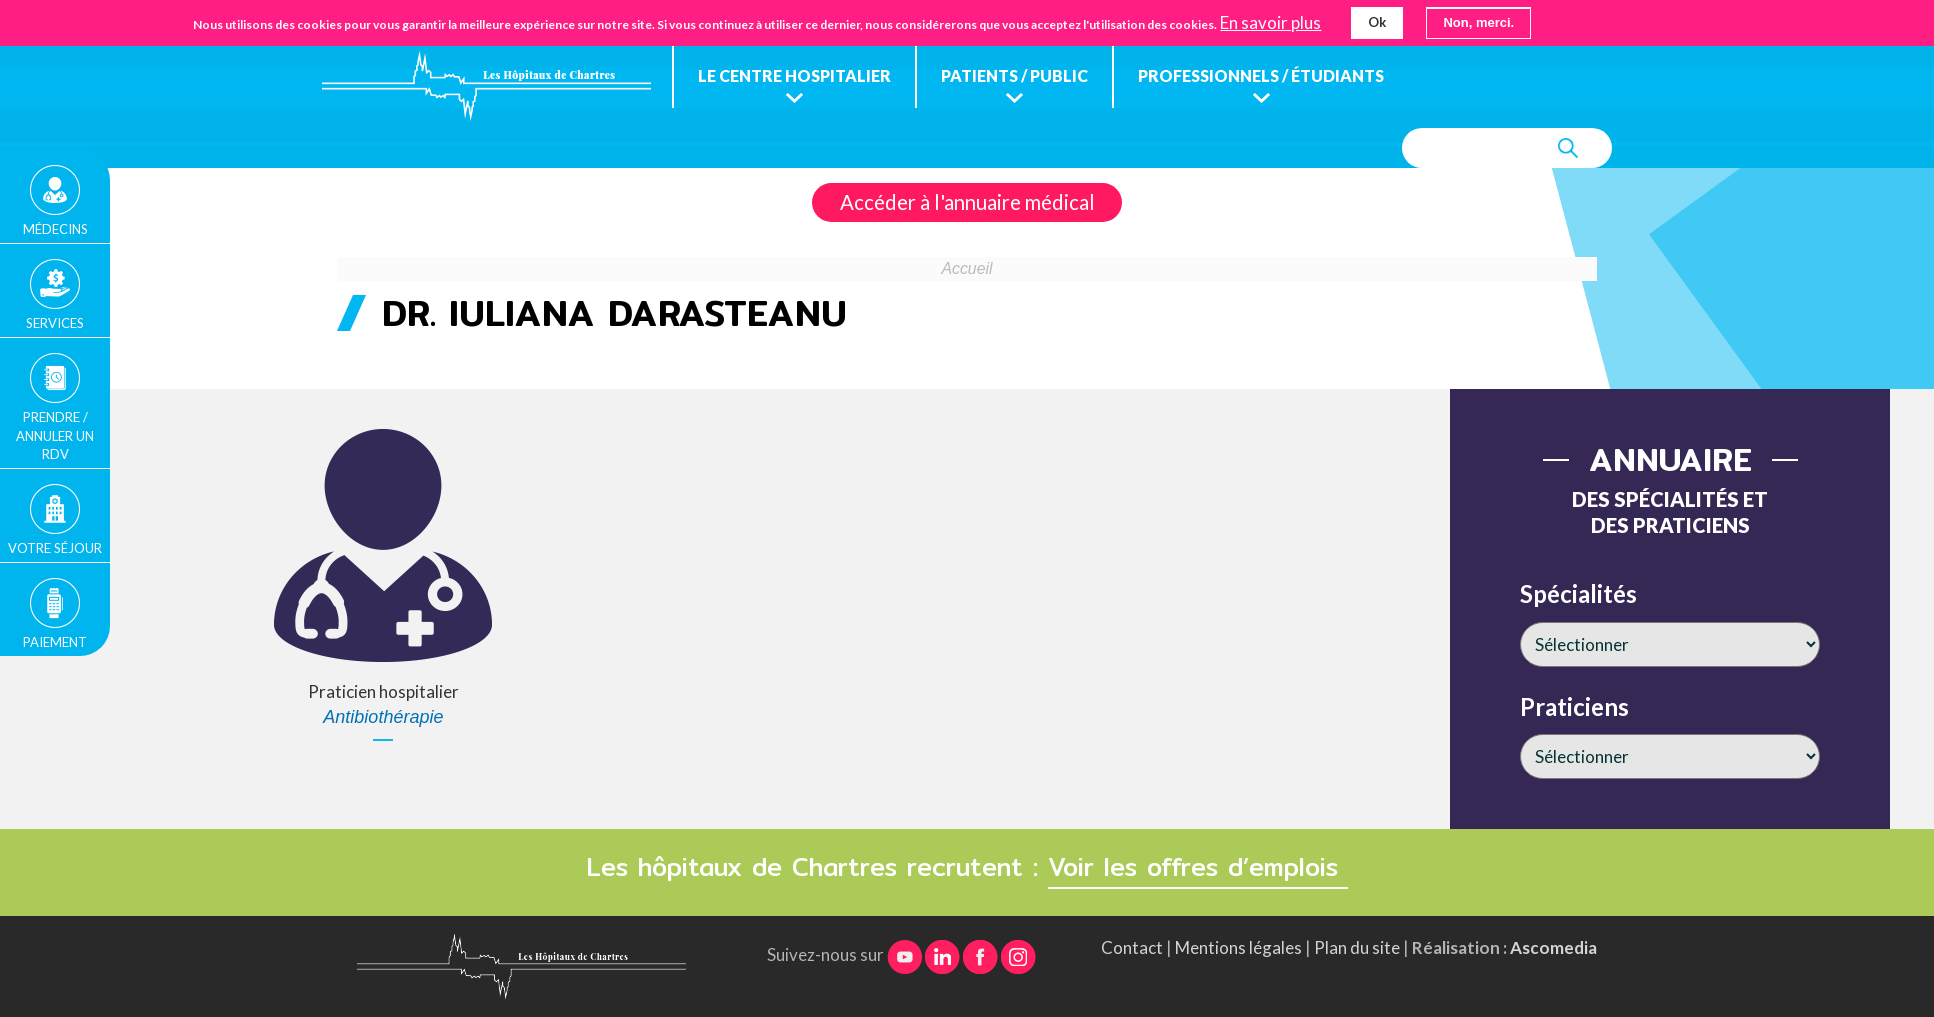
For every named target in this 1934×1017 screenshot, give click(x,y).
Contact (1132, 947)
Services (55, 323)
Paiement (55, 642)
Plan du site (1357, 947)
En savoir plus (1270, 21)
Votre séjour (55, 548)
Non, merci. (1478, 20)
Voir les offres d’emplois (1198, 867)
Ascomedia (1553, 947)
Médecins (55, 229)
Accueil (967, 268)
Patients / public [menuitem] (1014, 75)
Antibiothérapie (383, 717)
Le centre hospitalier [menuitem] (794, 75)
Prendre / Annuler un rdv (55, 435)
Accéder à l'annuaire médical (967, 202)
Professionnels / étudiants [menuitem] (1261, 75)
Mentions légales (1238, 947)
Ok (1377, 20)
